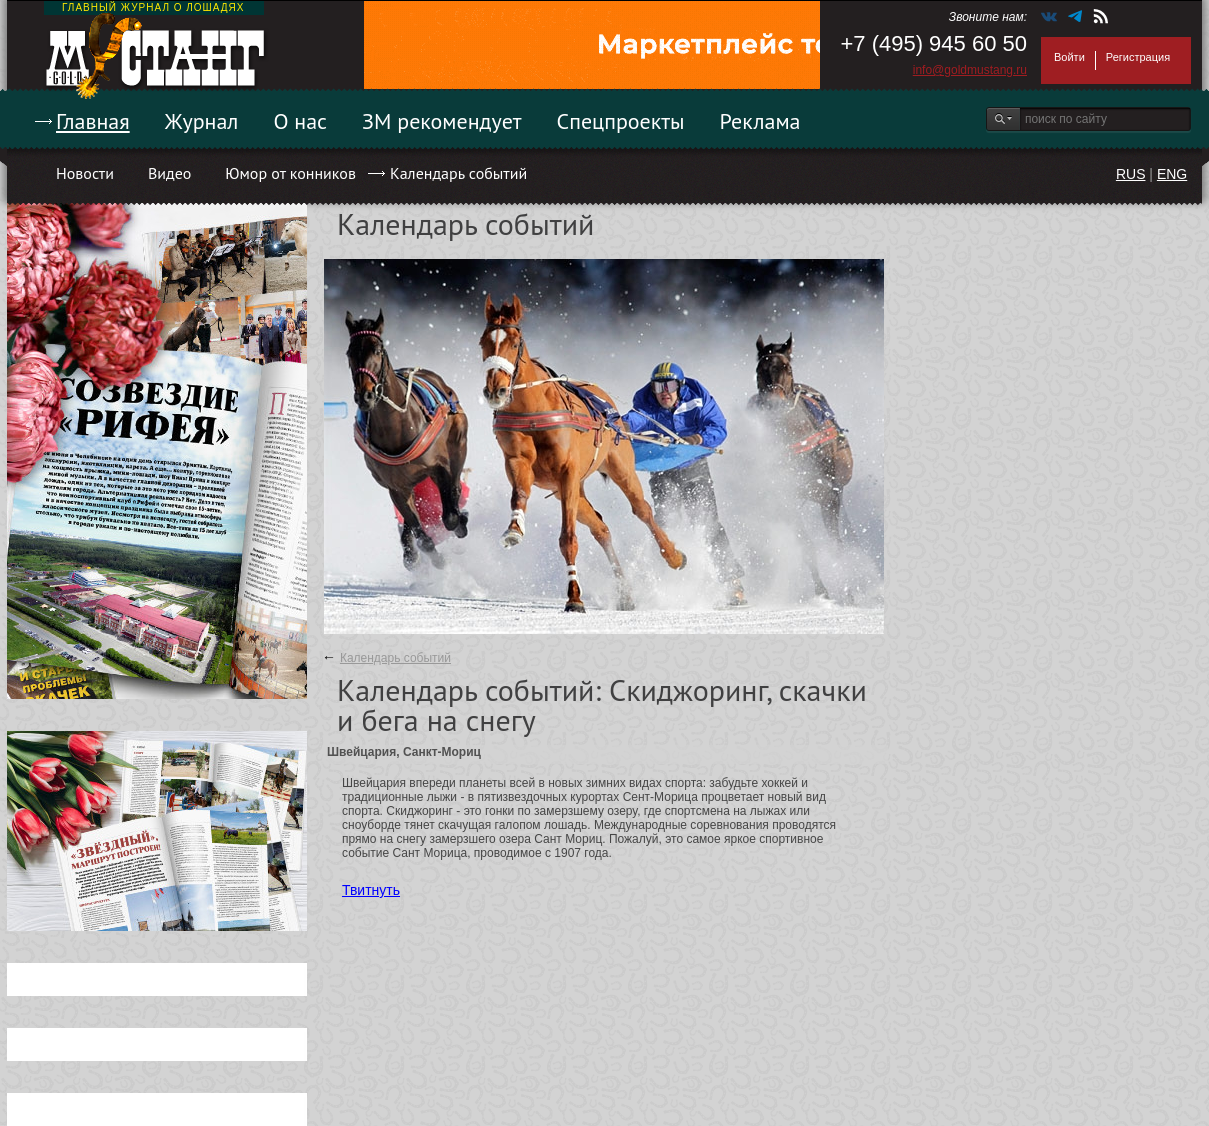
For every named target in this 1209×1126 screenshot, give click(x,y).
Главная (93, 121)
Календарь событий (458, 173)
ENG (1172, 174)
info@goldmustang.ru (970, 70)
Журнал (202, 121)
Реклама (760, 121)
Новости (85, 173)
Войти (1069, 57)
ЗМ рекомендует (442, 121)
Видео (169, 173)
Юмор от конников (290, 173)
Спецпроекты (621, 121)
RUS (1131, 174)
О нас (300, 121)
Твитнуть (371, 890)
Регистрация (1138, 57)
